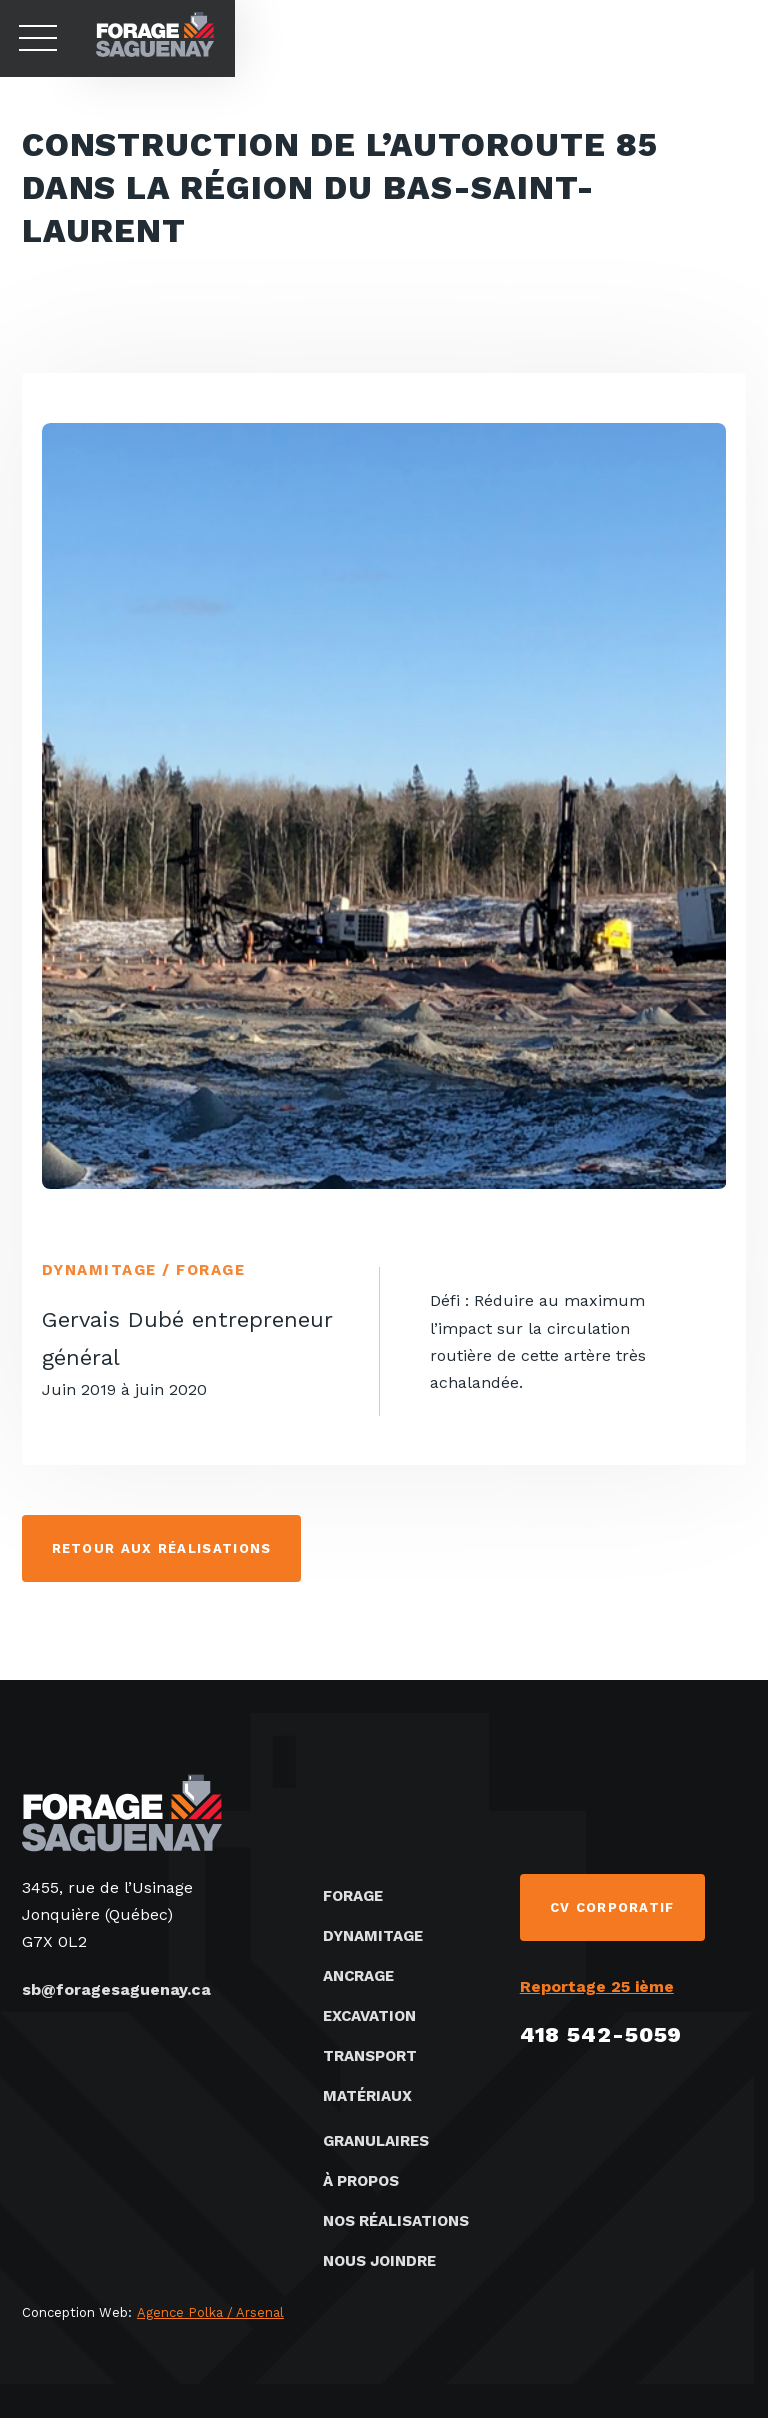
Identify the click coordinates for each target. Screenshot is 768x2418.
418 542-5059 (601, 2034)
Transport (370, 2056)
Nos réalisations (396, 2221)
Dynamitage (373, 1936)
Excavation (369, 2016)
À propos (361, 2181)
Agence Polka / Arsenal (210, 2312)
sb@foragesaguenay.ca (116, 1989)
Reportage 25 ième (597, 1986)
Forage (353, 1896)
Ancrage (358, 1976)
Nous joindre (379, 2261)
